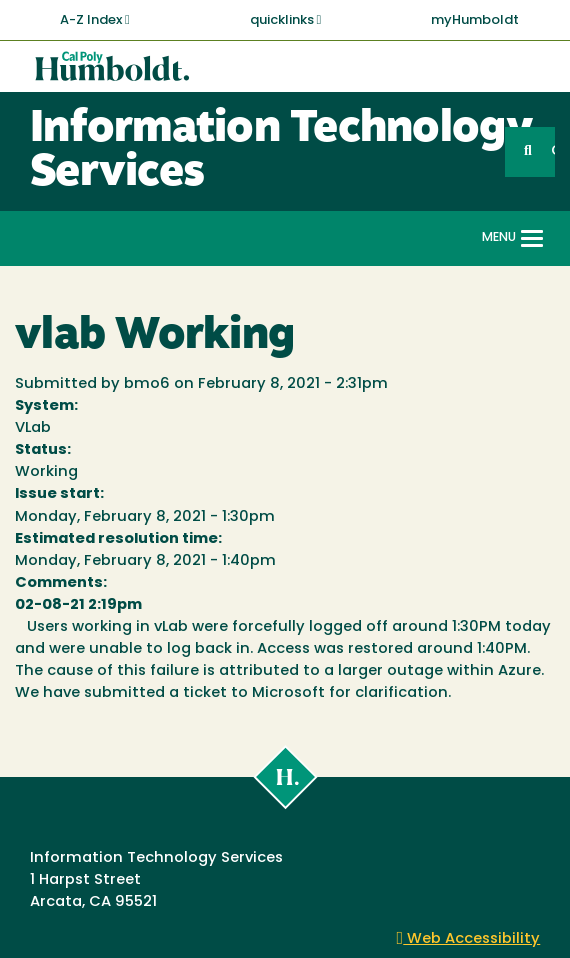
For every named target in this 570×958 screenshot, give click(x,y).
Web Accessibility (469, 939)
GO (553, 151)
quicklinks (286, 20)
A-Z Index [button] (95, 20)
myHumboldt (475, 20)
